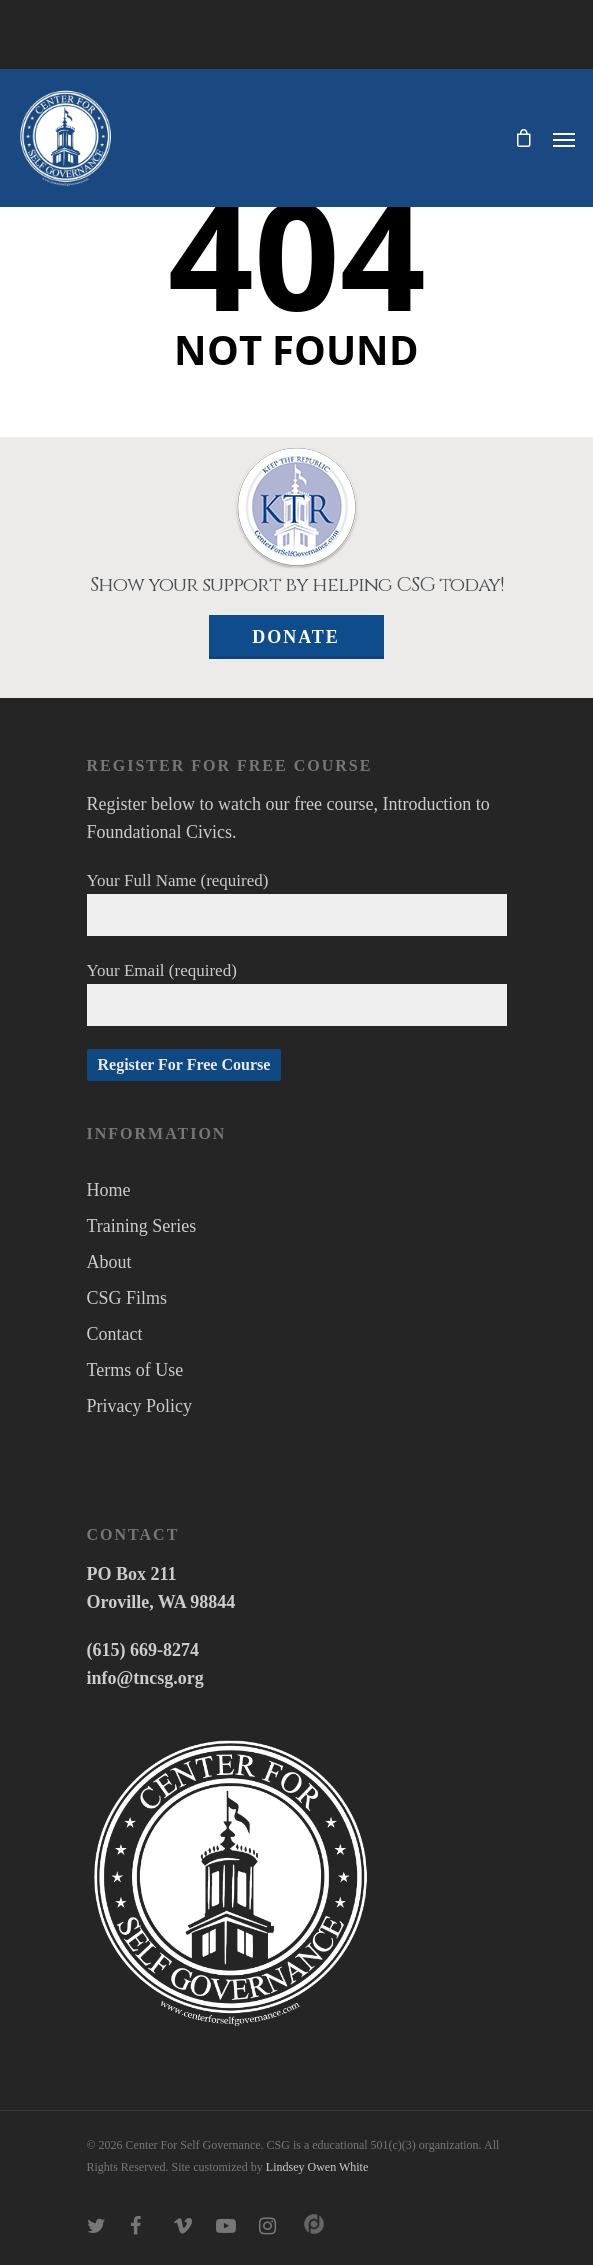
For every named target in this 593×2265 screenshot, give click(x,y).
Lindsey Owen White (317, 2167)
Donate (296, 637)
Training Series (142, 1226)
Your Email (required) (297, 993)
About (109, 1262)
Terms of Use (135, 1370)
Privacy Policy (140, 1406)
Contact (115, 1334)
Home (109, 1190)
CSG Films (127, 1298)
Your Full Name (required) (297, 903)
